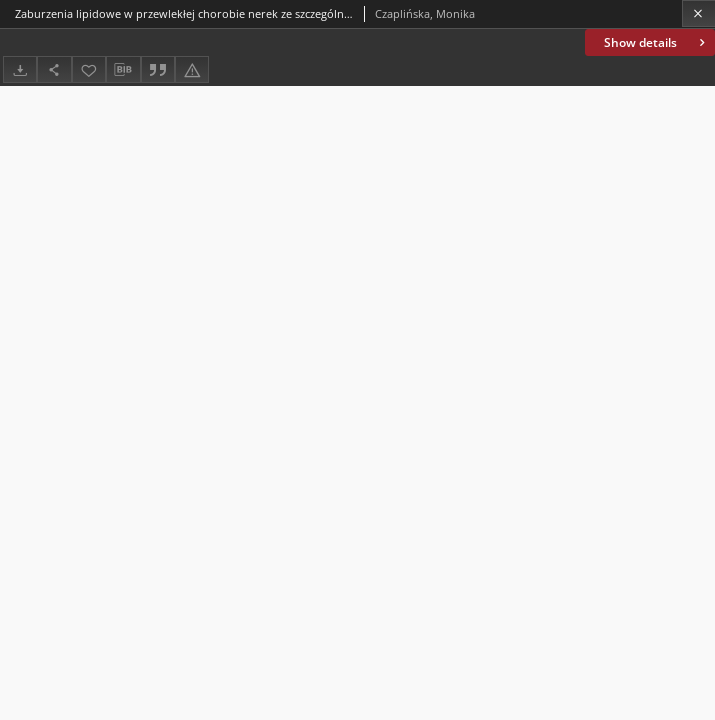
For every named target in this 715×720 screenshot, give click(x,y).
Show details (656, 42)
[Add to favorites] (89, 69)
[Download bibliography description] (123, 70)
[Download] (20, 69)
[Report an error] (192, 69)
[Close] (698, 13)
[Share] (54, 69)
